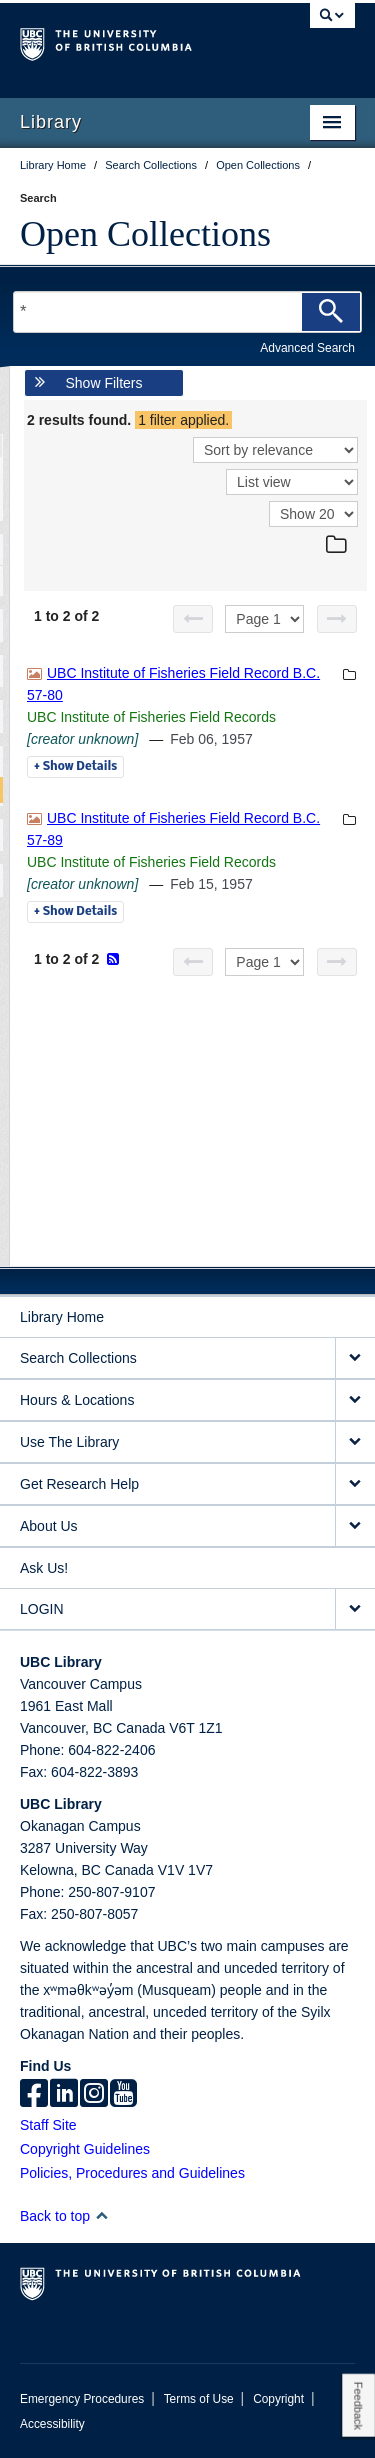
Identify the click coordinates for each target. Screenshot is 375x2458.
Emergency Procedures (82, 2399)
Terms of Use (199, 2399)
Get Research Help (79, 1484)
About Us (49, 1526)
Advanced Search (307, 348)
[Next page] (337, 619)
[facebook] (34, 2095)
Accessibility (52, 2424)
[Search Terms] (187, 312)
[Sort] (275, 450)
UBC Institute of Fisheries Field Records (151, 717)
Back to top (64, 2216)
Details (75, 767)
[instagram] (94, 2095)
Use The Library (69, 1442)
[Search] (331, 312)
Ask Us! (44, 1568)
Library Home (62, 1317)
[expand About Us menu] (355, 1526)
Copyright (278, 2399)
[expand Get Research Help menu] (355, 1484)
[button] (101, 2215)
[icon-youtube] (123, 2095)
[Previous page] (193, 619)
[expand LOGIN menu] (355, 1609)
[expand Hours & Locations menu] (355, 1400)
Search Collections (78, 1358)
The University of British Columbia (137, 41)
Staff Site (48, 2125)
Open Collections (145, 234)
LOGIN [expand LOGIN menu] (42, 1609)
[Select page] (264, 619)
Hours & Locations (77, 1400)
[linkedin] (64, 2095)
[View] (292, 482)
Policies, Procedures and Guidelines (132, 2173)
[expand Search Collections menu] (355, 1358)
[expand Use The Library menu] (355, 1442)
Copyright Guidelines (85, 2149)
